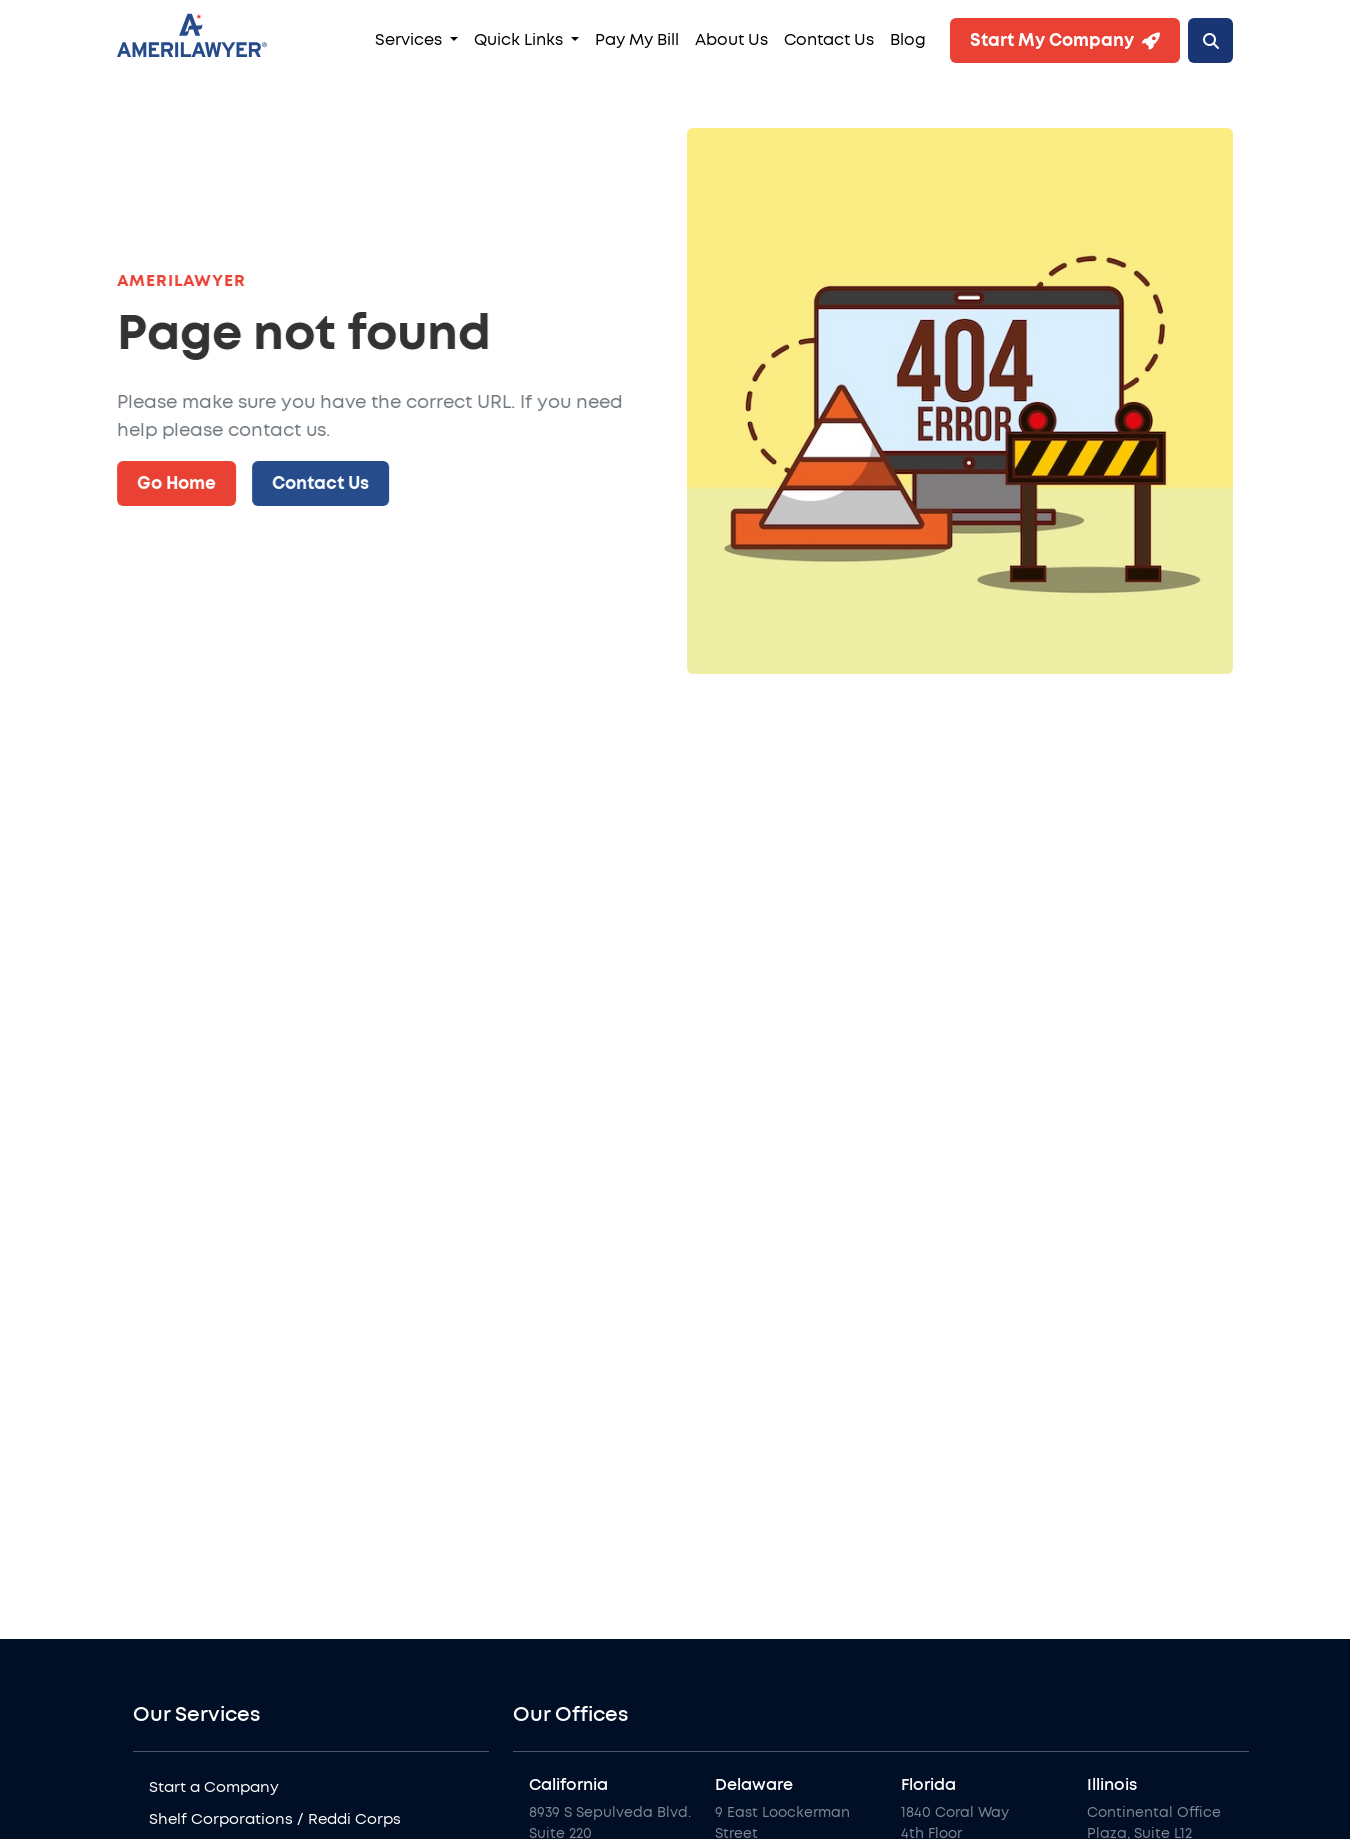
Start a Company (214, 1787)
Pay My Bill (637, 40)
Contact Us (829, 40)
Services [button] (410, 40)
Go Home (177, 483)
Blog (908, 40)
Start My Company (1065, 41)
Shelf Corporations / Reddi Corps (275, 1819)
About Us (731, 40)
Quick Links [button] (520, 40)
